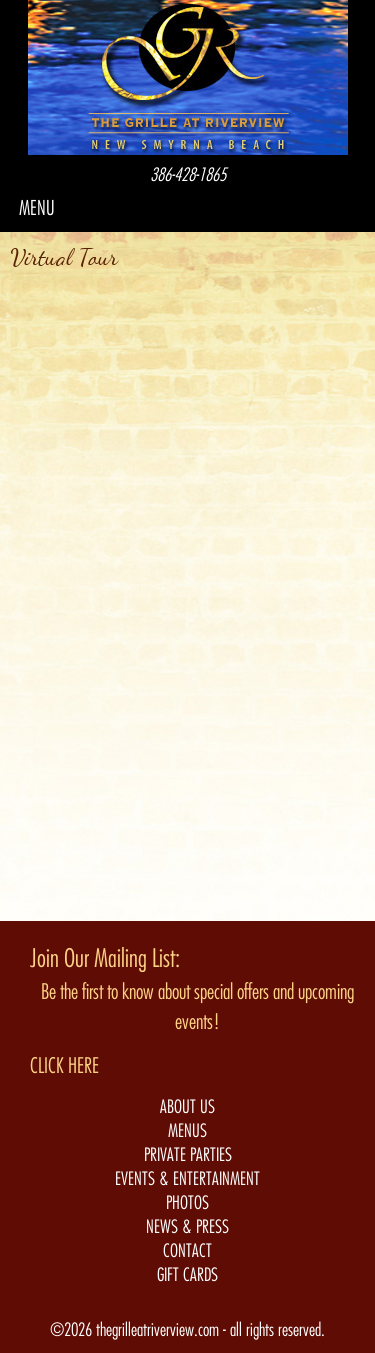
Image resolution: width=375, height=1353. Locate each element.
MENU (37, 208)
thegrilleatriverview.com (159, 1330)
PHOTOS (187, 1203)
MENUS (187, 1131)
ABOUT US (187, 1107)
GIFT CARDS (187, 1275)
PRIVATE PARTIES (188, 1155)
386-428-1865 (188, 175)
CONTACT (187, 1251)
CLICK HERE (64, 1066)
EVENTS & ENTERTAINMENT (187, 1179)
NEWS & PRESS (187, 1227)
